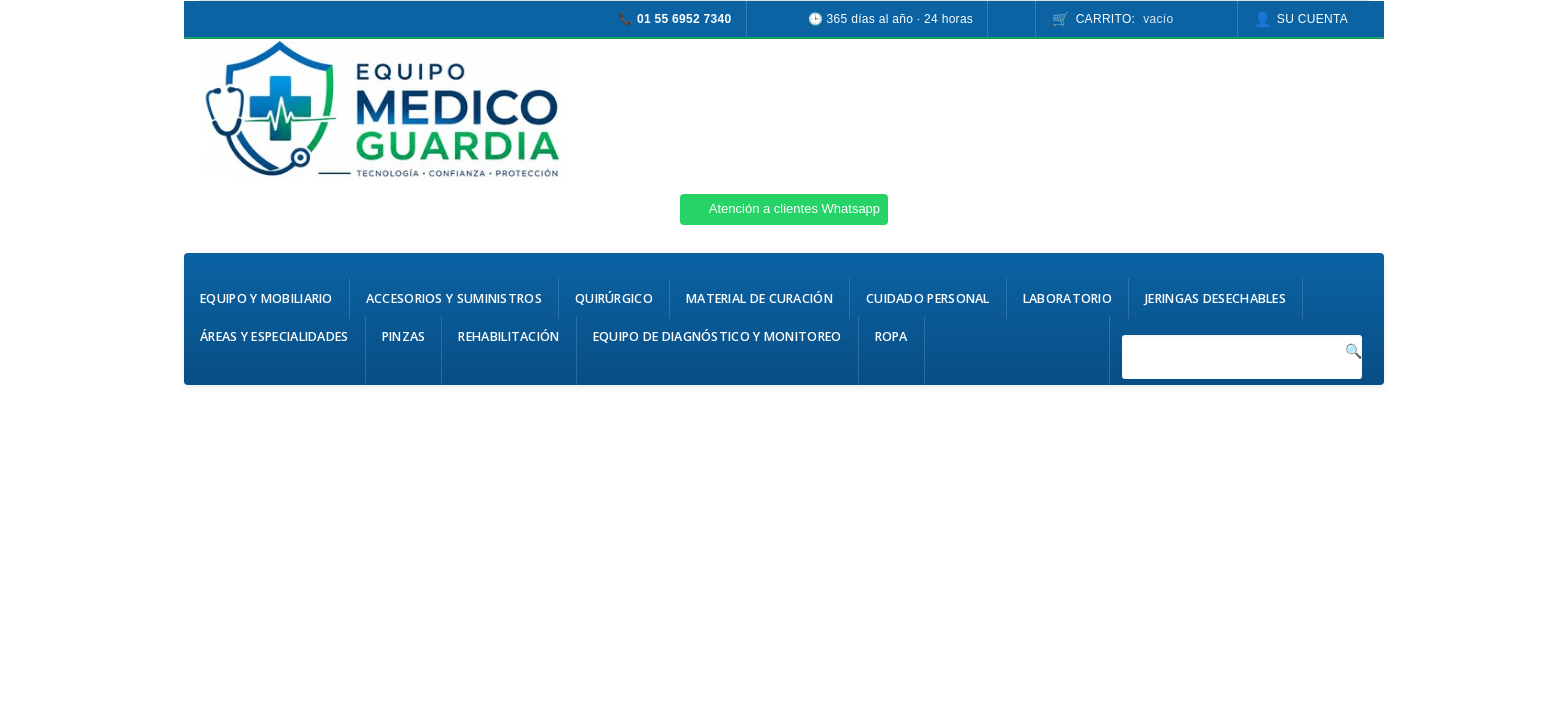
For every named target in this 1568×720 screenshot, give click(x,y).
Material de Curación (759, 298)
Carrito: (1125, 19)
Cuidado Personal (928, 298)
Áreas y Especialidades (274, 336)
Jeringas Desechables (1215, 298)
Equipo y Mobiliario (266, 298)
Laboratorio (1067, 298)
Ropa (891, 336)
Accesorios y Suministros (454, 298)
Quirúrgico (614, 298)
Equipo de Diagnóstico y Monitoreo (717, 336)
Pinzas (404, 336)
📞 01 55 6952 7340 (675, 19)
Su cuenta (1312, 19)
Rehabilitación (508, 336)
